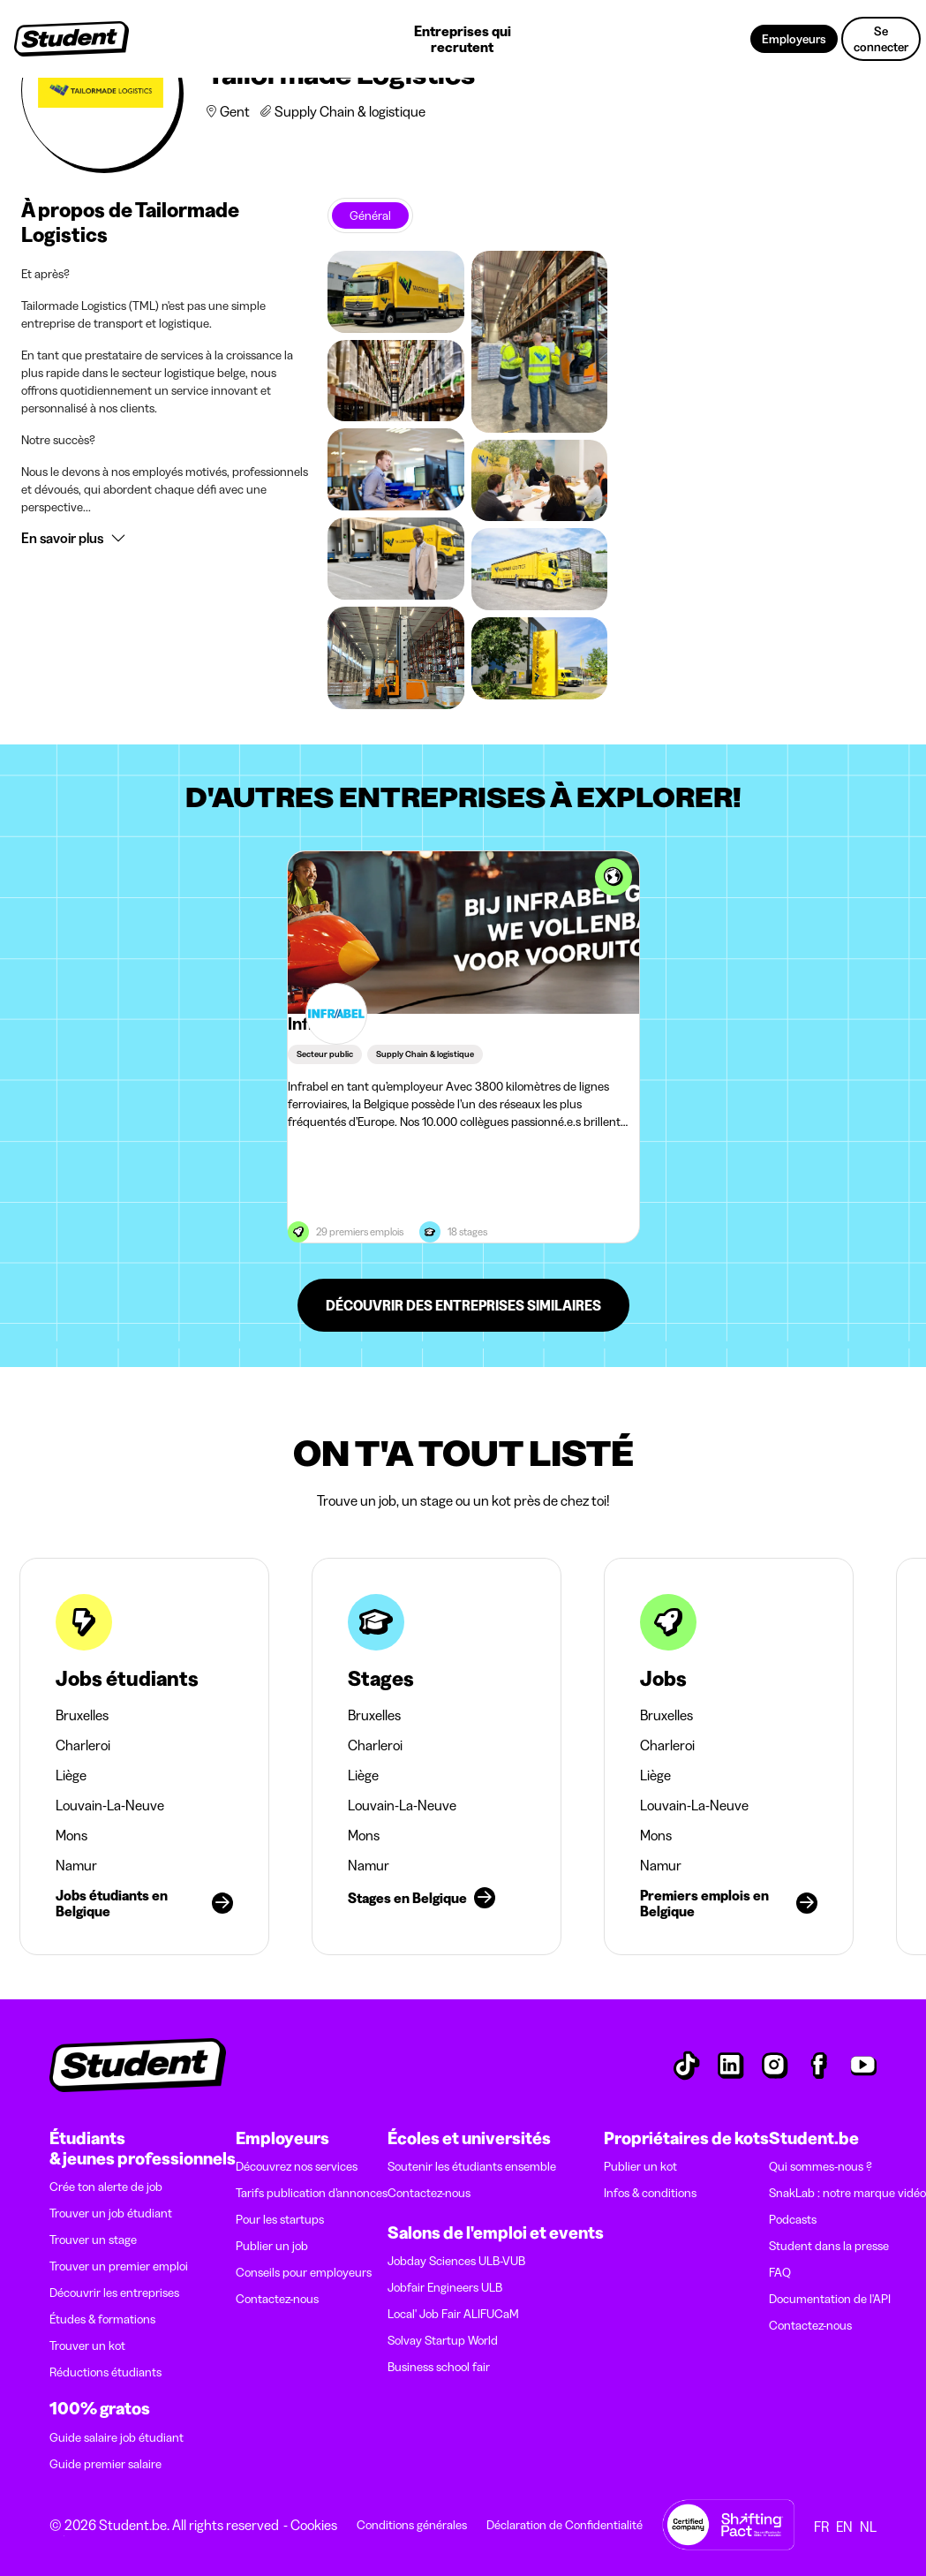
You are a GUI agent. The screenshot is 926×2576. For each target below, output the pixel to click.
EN (844, 2526)
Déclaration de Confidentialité (564, 2525)
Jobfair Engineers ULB (445, 2287)
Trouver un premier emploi (118, 2266)
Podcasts (793, 2219)
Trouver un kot (87, 2345)
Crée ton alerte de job (105, 2187)
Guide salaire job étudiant (116, 2437)
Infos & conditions (650, 2193)
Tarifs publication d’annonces (312, 2193)
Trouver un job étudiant (110, 2213)
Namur (76, 1865)
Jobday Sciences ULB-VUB (456, 2261)
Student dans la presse (829, 2246)
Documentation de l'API (830, 2299)
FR (821, 2526)
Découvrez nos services (297, 2166)
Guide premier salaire (105, 2464)
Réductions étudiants (105, 2372)
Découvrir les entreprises (114, 2292)
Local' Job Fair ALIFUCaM (453, 2314)
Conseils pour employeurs (304, 2272)
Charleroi (83, 1745)
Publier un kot (640, 2166)
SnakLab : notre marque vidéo (847, 2193)
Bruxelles (82, 1715)
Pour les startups (280, 2219)
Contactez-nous (277, 2299)
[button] (165, 538)
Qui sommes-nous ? (820, 2166)
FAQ (780, 2272)
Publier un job (272, 2246)
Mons (71, 1835)
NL (868, 2526)
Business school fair (439, 2367)
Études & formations (102, 2319)
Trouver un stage (93, 2239)
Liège (71, 1775)
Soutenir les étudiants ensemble (472, 2166)
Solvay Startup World (443, 2340)
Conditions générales (412, 2525)
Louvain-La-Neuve (110, 1805)
